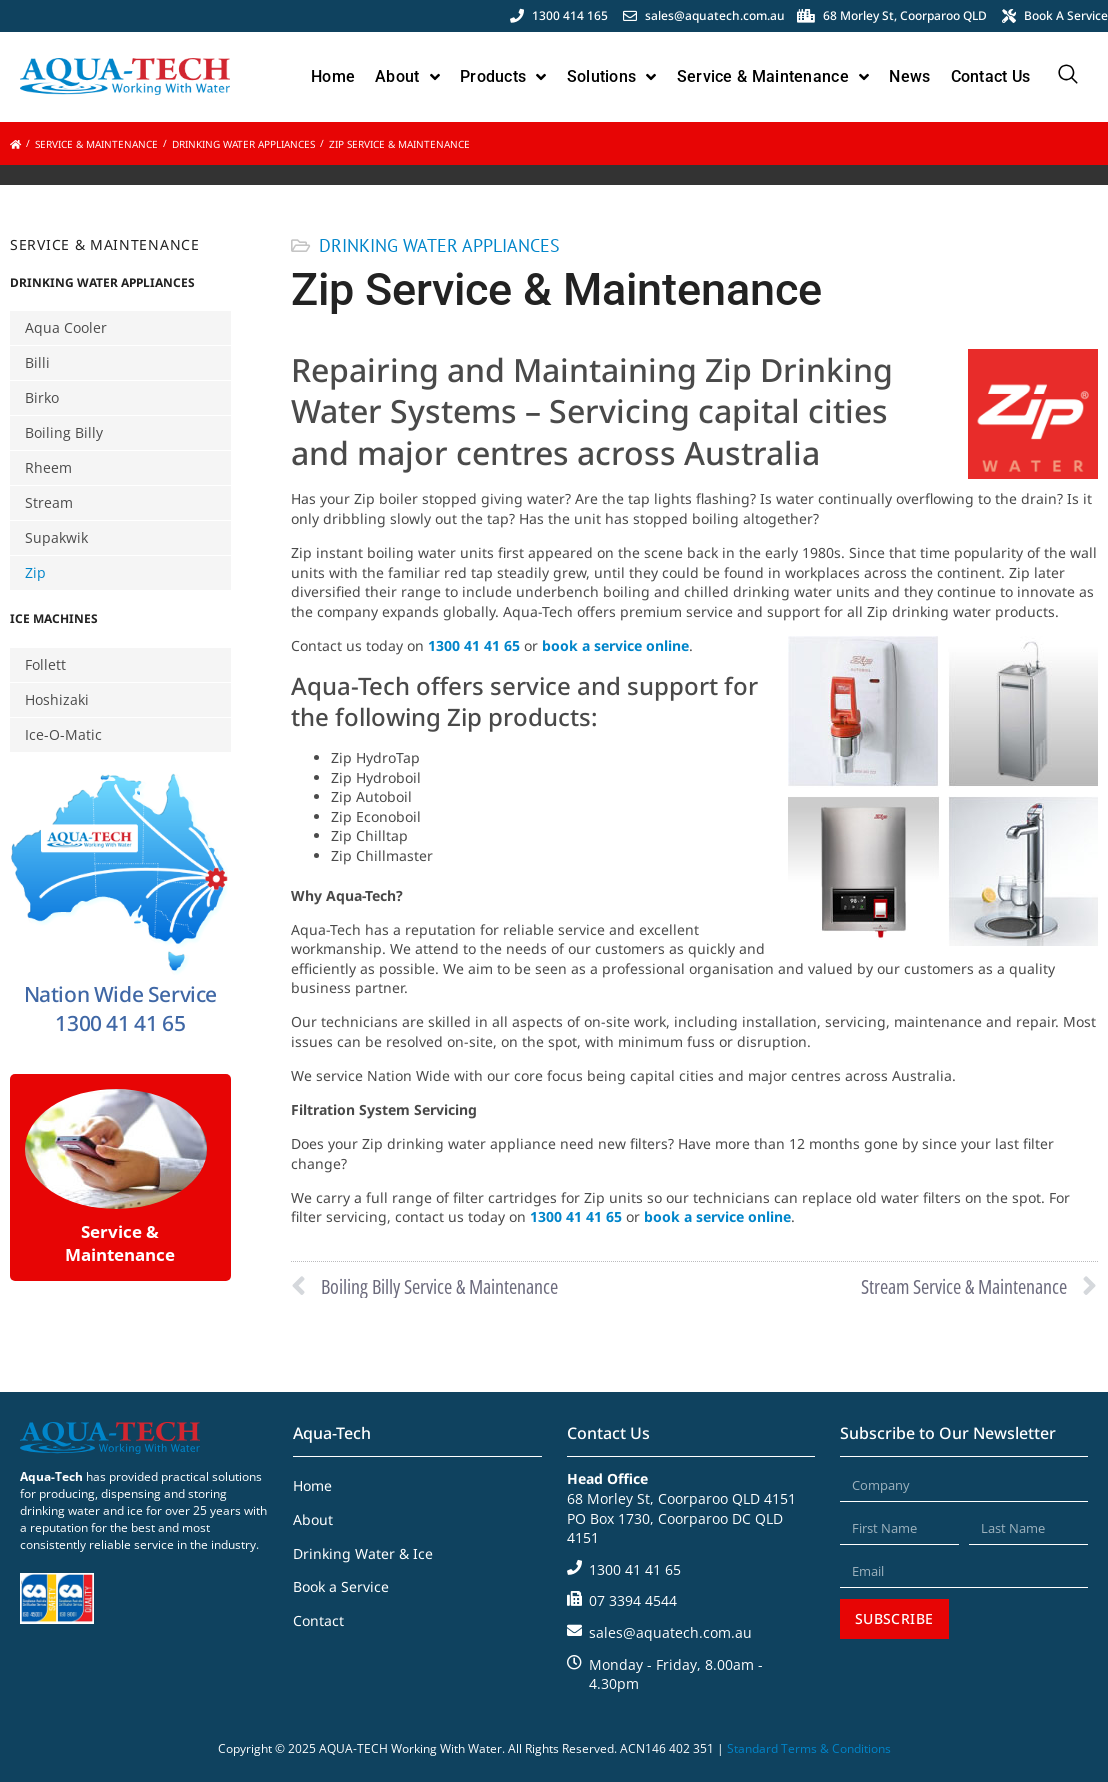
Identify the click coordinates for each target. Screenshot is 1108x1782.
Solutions (612, 77)
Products (503, 77)
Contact (318, 1620)
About (407, 77)
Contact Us (991, 76)
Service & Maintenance (773, 77)
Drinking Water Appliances (243, 144)
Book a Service (341, 1586)
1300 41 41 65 (476, 645)
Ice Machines (54, 618)
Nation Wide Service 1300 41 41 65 (120, 1008)
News (909, 76)
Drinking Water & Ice (363, 1553)
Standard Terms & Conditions (809, 1748)
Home (333, 76)
